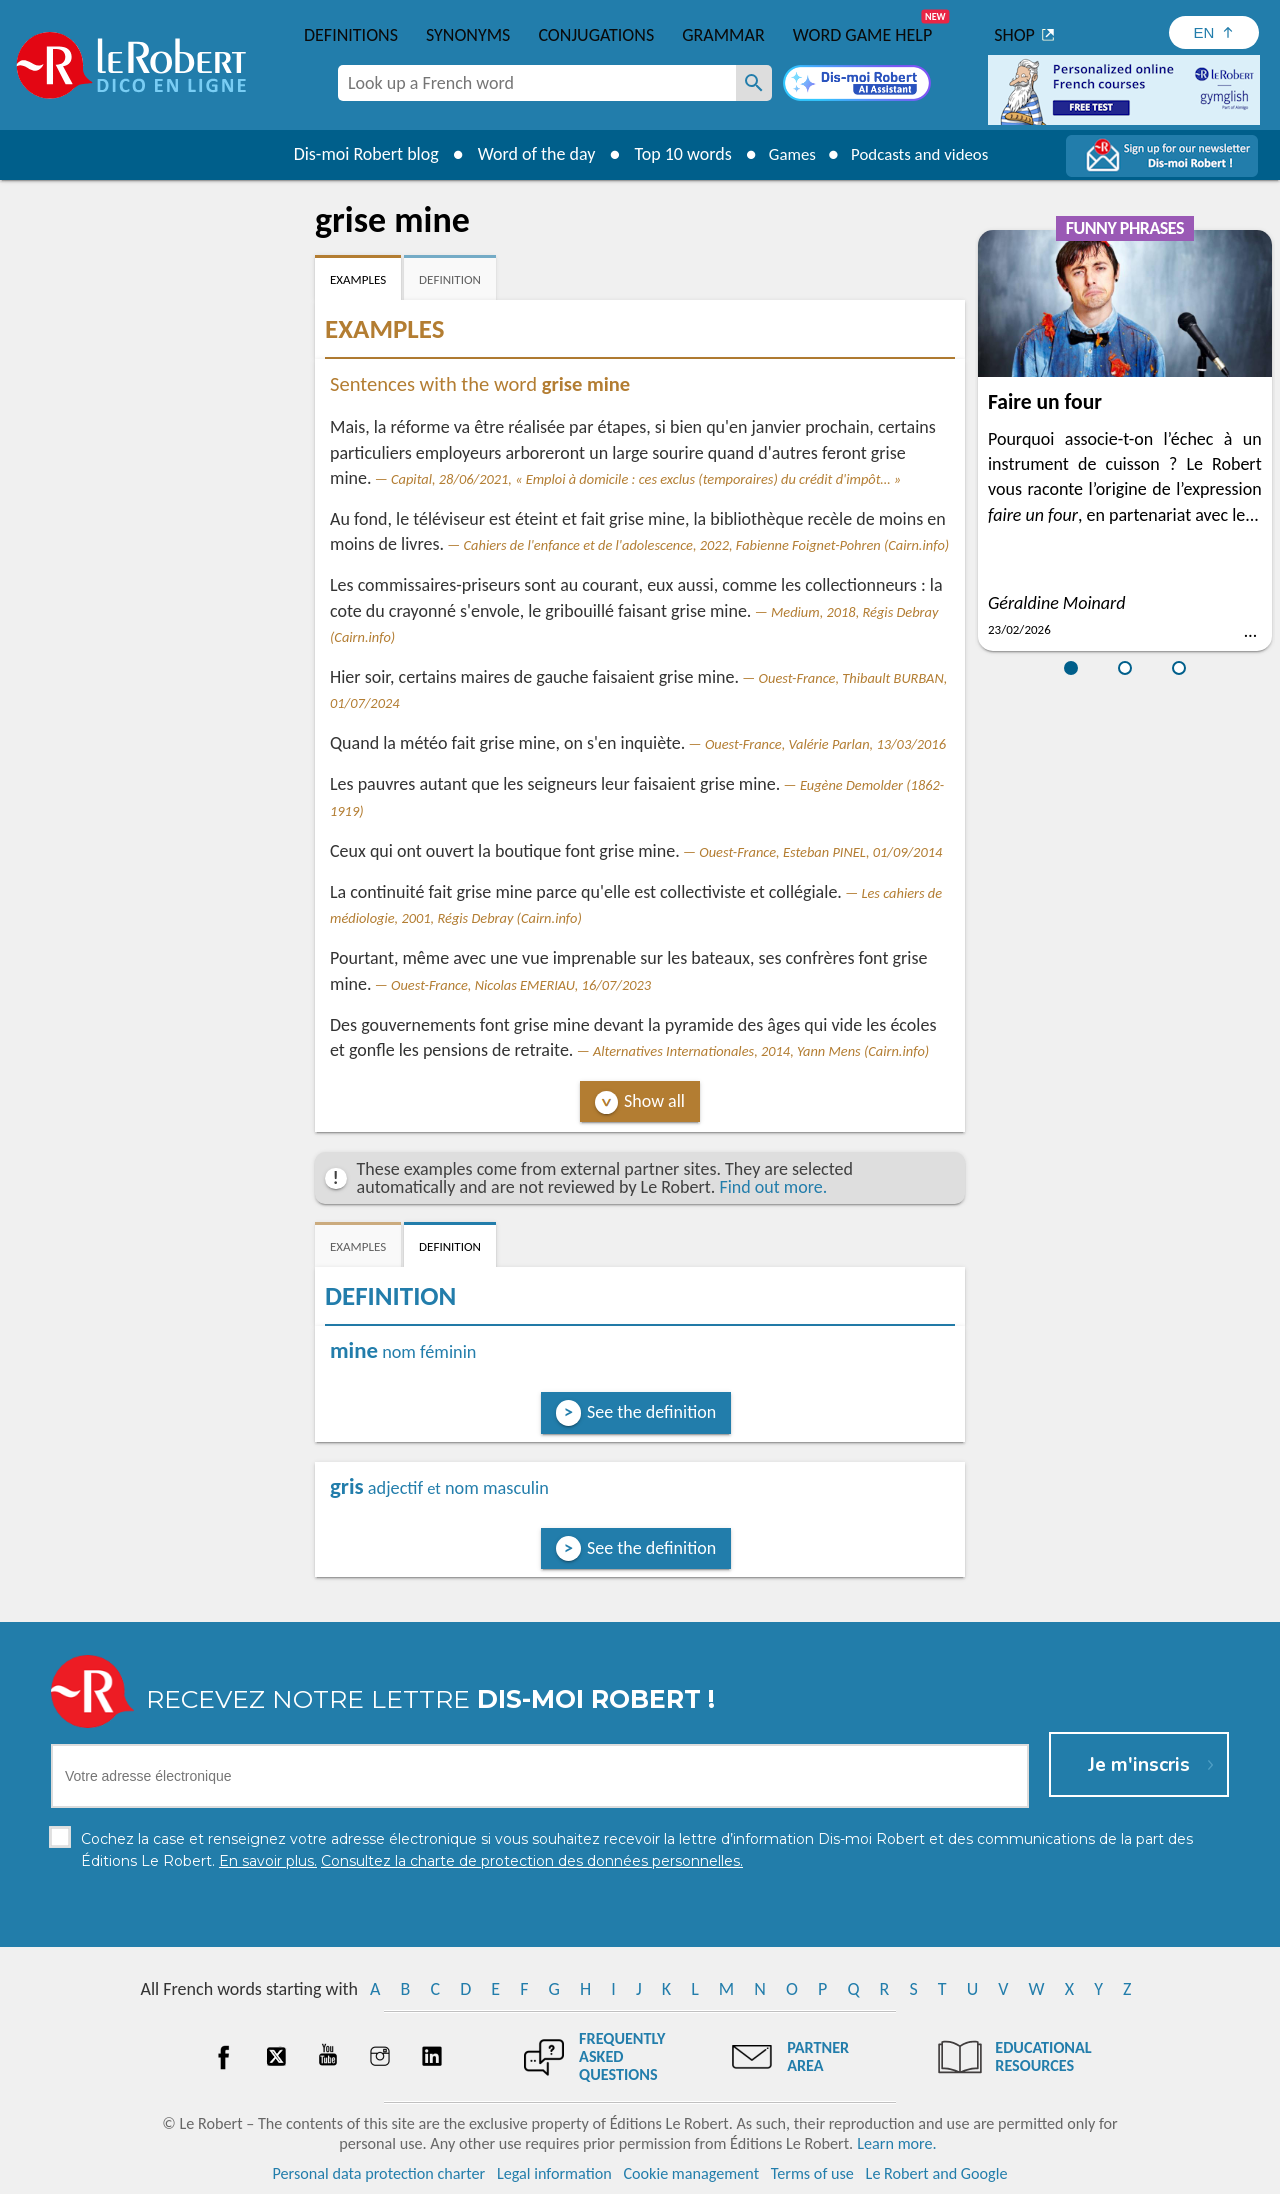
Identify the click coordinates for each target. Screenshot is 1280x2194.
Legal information (554, 2173)
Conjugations (596, 35)
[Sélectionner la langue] (1214, 32)
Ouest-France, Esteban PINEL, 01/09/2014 (820, 852)
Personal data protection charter (379, 2173)
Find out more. (773, 1187)
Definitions (351, 35)
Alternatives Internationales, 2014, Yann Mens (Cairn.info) (761, 1051)
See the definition (651, 1412)
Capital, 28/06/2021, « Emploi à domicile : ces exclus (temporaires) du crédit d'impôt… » (646, 479)
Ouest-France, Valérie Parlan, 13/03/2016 (825, 744)
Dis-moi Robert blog (355, 154)
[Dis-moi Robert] (857, 85)
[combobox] (537, 83)
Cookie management (691, 2173)
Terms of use (812, 2173)
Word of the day (526, 154)
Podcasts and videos (923, 154)
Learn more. (896, 2143)
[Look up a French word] (754, 83)
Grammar (723, 35)
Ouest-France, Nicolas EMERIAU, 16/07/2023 (521, 985)
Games (786, 154)
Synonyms (468, 35)
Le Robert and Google (937, 2173)
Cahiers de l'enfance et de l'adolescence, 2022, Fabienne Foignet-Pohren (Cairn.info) (707, 545)
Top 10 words (672, 154)
